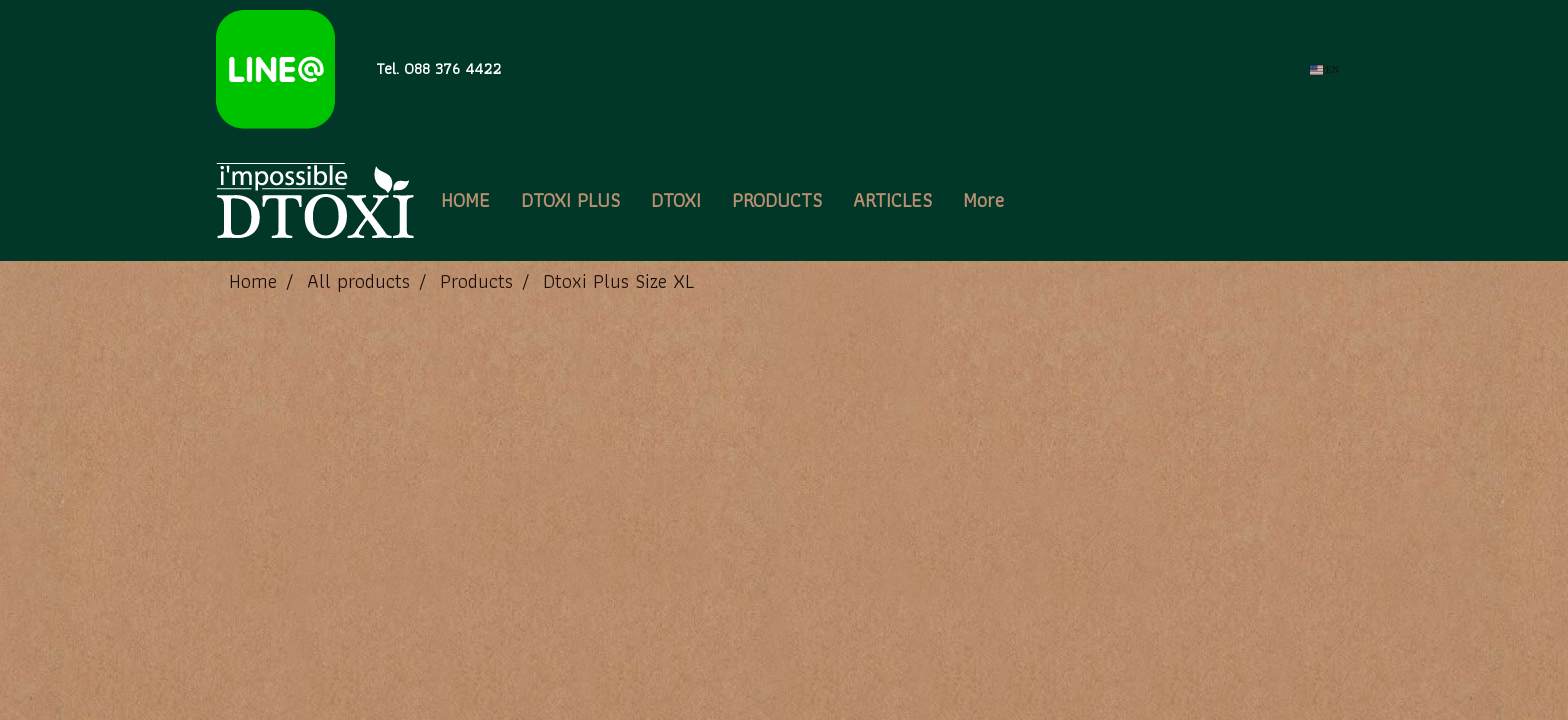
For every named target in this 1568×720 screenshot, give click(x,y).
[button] (1037, 200)
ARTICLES (892, 200)
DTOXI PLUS (570, 200)
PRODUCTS (777, 200)
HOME (465, 200)
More (983, 200)
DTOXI (676, 200)
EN (1324, 69)
